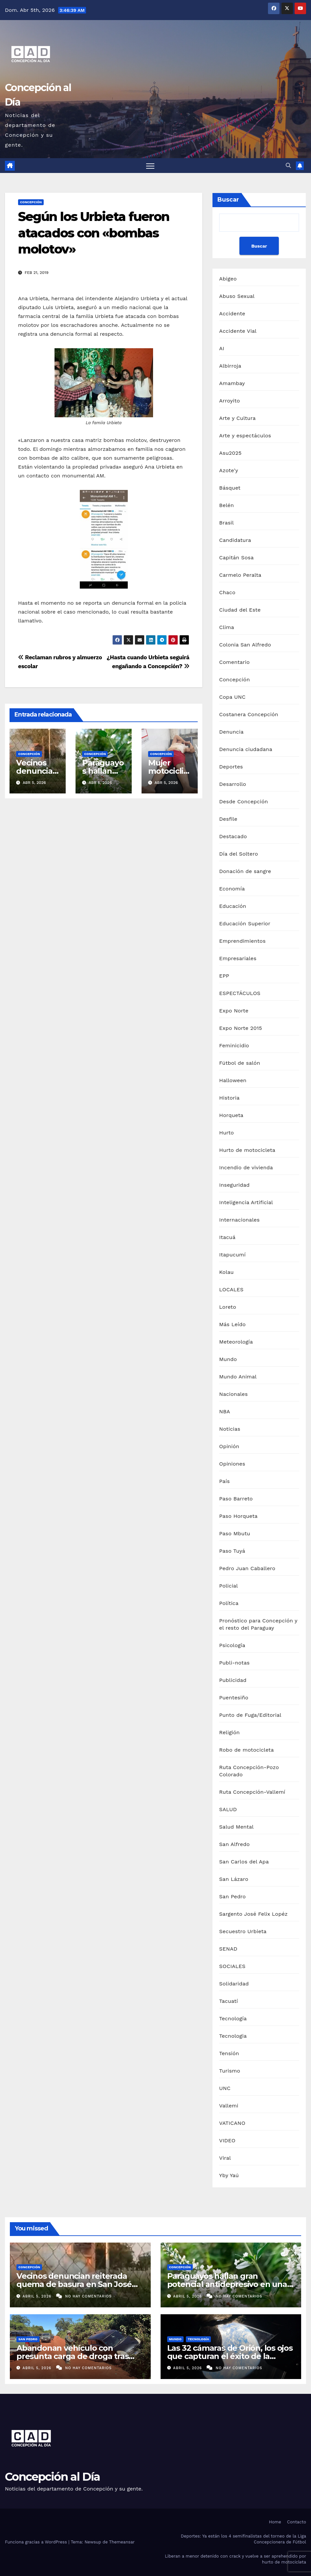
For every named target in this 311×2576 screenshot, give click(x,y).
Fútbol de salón (239, 1063)
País (224, 1481)
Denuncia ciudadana (245, 749)
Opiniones (232, 1464)
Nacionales (233, 1394)
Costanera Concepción (248, 714)
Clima (226, 627)
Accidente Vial (237, 331)
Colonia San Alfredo (245, 645)
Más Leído (232, 1324)
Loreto (227, 1307)
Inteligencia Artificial (246, 1202)
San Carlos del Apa (244, 1862)
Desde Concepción (243, 801)
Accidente (232, 313)
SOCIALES (232, 1966)
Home (275, 2521)
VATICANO (232, 2123)
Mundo (228, 1359)
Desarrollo (232, 784)
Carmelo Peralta (240, 575)
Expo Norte (233, 1011)
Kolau (226, 1272)
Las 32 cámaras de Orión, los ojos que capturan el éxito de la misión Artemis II (230, 2356)
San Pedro (232, 1896)
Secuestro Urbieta (242, 1931)
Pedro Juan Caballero (247, 1568)
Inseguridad (234, 1185)
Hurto (226, 1133)
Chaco (227, 592)
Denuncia (231, 732)
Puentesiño (233, 1697)
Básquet (229, 488)
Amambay (232, 383)
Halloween (232, 1080)
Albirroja (230, 366)
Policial (228, 1586)
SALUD (228, 1809)
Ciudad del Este (239, 610)
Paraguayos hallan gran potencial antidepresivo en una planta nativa (227, 2284)
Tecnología (233, 2018)
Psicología (232, 1645)
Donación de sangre (245, 871)
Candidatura (235, 540)
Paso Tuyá (232, 1551)
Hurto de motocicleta (247, 1150)
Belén (226, 505)
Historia (229, 1098)
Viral (225, 2158)
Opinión (229, 1446)
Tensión (229, 2053)
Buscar (228, 199)
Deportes (231, 767)
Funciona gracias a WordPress (36, 2542)
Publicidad (232, 1680)
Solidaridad (234, 1984)
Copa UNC (232, 697)
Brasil (226, 523)
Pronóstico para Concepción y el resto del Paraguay (258, 1624)
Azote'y (228, 470)
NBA (224, 1411)
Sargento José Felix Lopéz (253, 1914)
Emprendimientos (242, 941)
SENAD (228, 1949)
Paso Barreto (236, 1498)
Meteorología (236, 1342)
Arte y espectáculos (245, 435)
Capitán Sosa (236, 557)
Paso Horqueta (238, 1516)
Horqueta (231, 1115)
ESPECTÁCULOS (239, 993)
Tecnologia (233, 2036)
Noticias (229, 1429)
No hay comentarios (88, 2296)
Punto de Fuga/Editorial (250, 1715)
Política (228, 1603)
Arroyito (229, 401)
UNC (225, 2088)
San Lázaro (233, 1879)
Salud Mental (236, 1827)
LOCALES (231, 1289)
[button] (288, 165)
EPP (224, 976)
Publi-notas (234, 1663)
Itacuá (227, 1237)
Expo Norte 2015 (240, 1028)
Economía (232, 889)
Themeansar (122, 2542)
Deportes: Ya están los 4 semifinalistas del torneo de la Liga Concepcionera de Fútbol (243, 2539)
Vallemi (228, 2105)
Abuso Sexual (237, 296)
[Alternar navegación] (150, 165)
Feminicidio (234, 1045)
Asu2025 (230, 453)
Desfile (228, 819)
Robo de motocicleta (246, 1750)
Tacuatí (228, 2001)
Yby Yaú (229, 2175)
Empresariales (237, 958)
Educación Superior (244, 923)
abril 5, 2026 (38, 2296)
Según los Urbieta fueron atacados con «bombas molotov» (93, 233)
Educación (232, 906)
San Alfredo (234, 1844)
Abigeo (227, 279)
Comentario (234, 662)
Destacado (233, 836)
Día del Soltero (238, 854)
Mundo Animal (237, 1376)
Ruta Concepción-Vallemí (252, 1792)
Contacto (296, 2521)
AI (221, 348)
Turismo (229, 2071)
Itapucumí (232, 1255)
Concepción (31, 202)
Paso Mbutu (234, 1533)
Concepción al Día (52, 2477)
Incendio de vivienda (246, 1167)
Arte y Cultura (237, 418)
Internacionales (239, 1220)
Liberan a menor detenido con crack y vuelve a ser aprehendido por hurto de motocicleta (235, 2559)
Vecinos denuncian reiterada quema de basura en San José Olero (74, 2284)
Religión (229, 1732)
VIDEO (227, 2140)
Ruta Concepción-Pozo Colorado (249, 1771)
